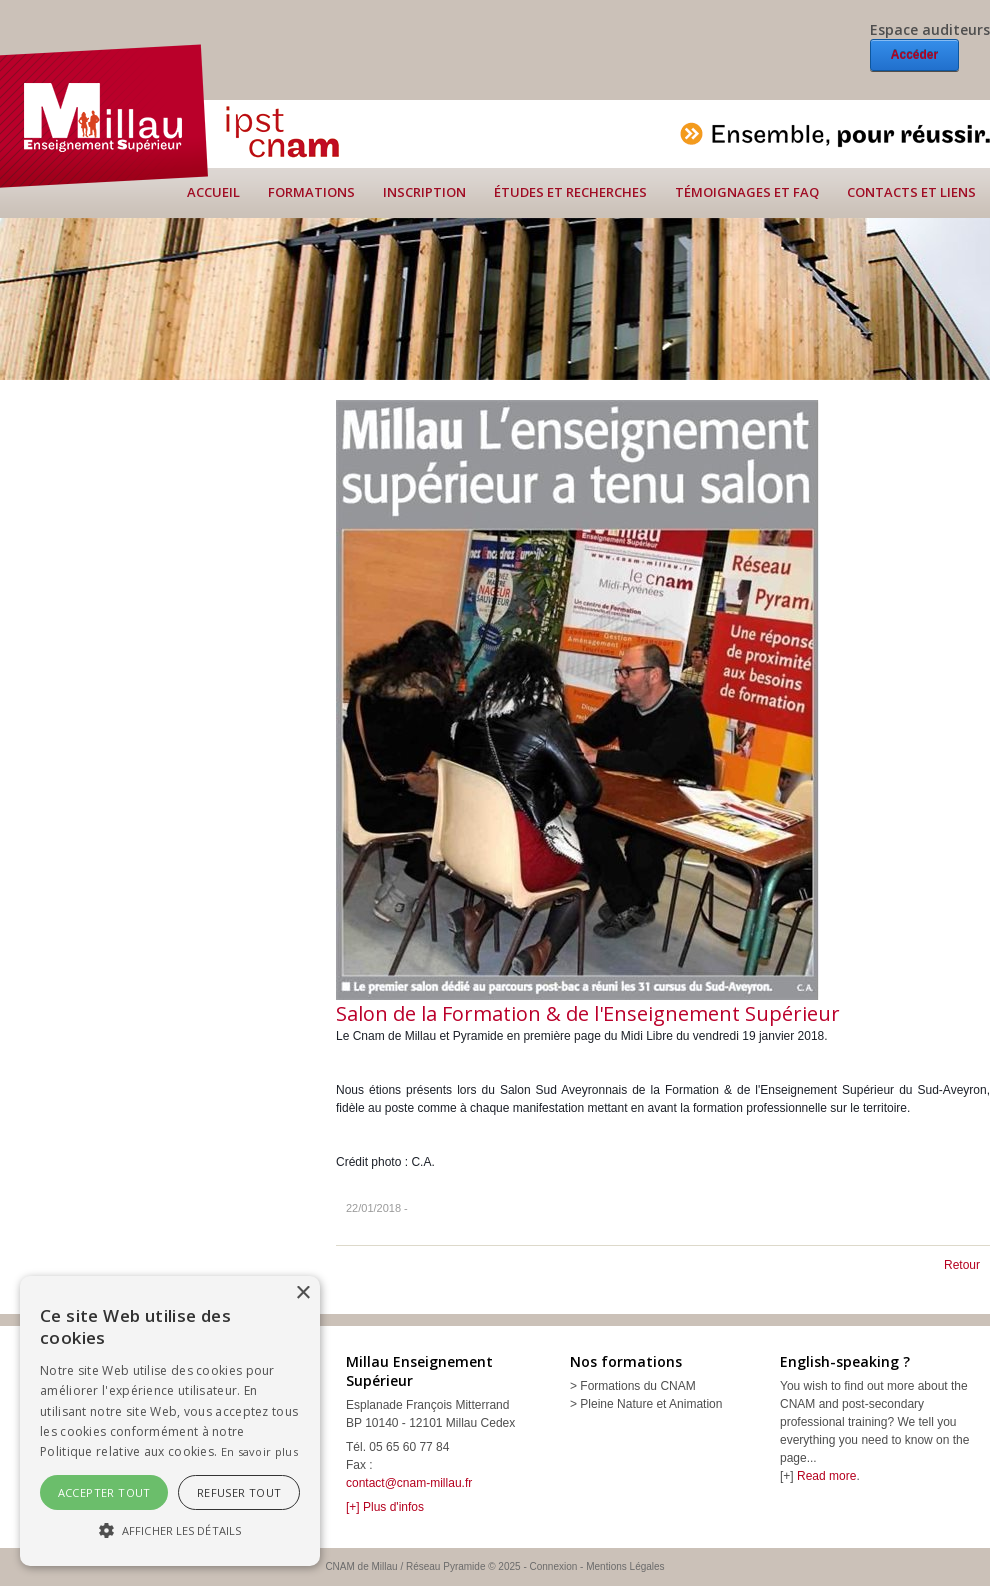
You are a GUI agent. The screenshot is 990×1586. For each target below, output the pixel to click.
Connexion (554, 1566)
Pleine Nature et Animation (651, 1404)
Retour (962, 1265)
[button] (170, 1530)
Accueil (213, 192)
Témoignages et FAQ (747, 192)
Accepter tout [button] (104, 1492)
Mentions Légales (625, 1566)
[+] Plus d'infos (385, 1507)
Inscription (424, 192)
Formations (311, 192)
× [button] (302, 1293)
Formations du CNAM (637, 1386)
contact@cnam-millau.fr (409, 1483)
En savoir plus (259, 1451)
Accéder (914, 55)
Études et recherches (570, 192)
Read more (826, 1476)
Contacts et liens (911, 192)
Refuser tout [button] (239, 1492)
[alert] (170, 1421)
